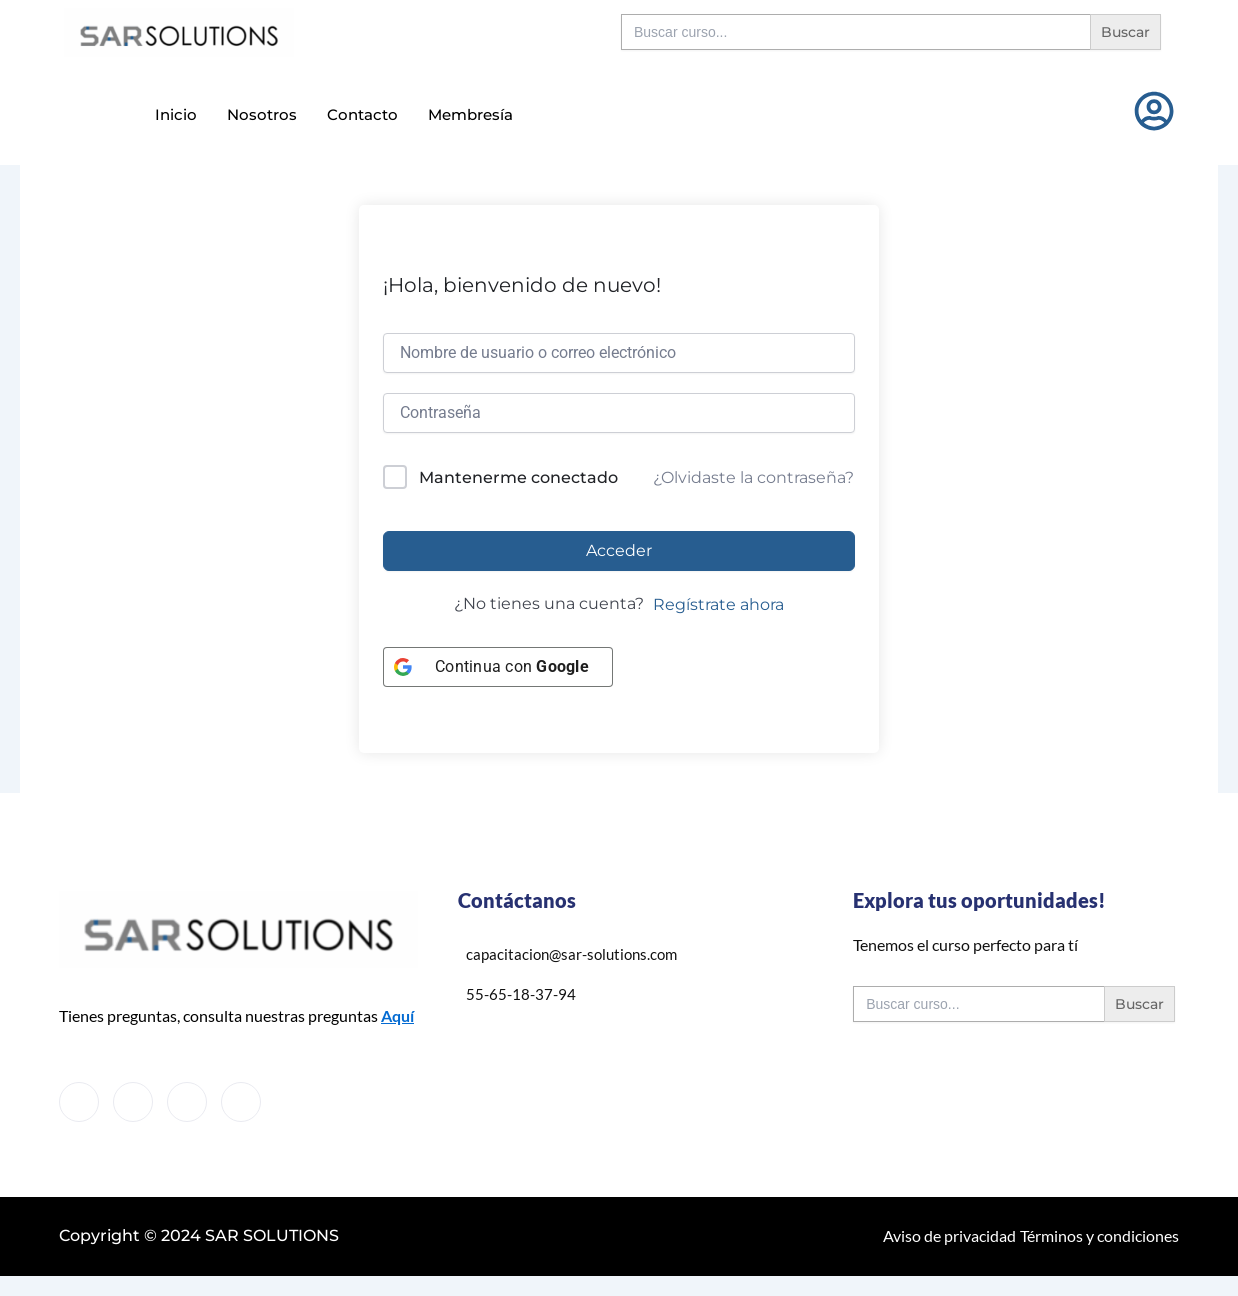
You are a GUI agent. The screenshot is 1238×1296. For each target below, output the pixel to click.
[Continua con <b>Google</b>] (498, 667)
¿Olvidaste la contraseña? (753, 477)
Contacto (362, 113)
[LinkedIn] (187, 1102)
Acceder (619, 550)
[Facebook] (79, 1102)
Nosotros (262, 113)
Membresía (470, 113)
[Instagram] (241, 1102)
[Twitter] (133, 1102)
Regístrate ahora (718, 604)
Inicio (176, 113)
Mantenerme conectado (518, 477)
